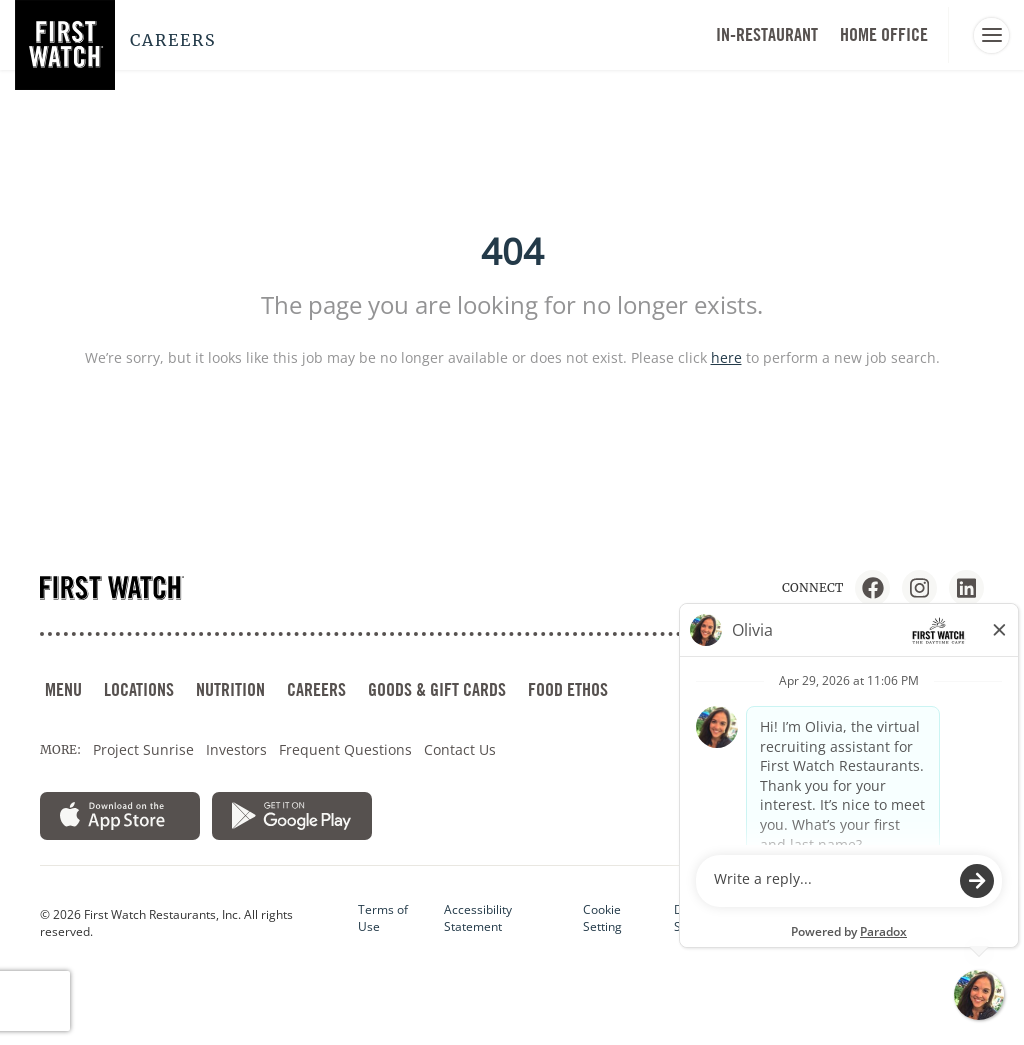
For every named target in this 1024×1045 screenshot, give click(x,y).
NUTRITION (230, 689)
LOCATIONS (139, 689)
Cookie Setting (602, 918)
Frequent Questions (345, 749)
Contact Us (460, 749)
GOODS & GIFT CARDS (437, 689)
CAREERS (316, 689)
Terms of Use (383, 918)
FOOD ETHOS (568, 689)
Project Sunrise (143, 749)
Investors (236, 749)
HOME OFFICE (884, 34)
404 (512, 251)
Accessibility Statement (478, 918)
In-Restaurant (767, 34)
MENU (63, 689)
